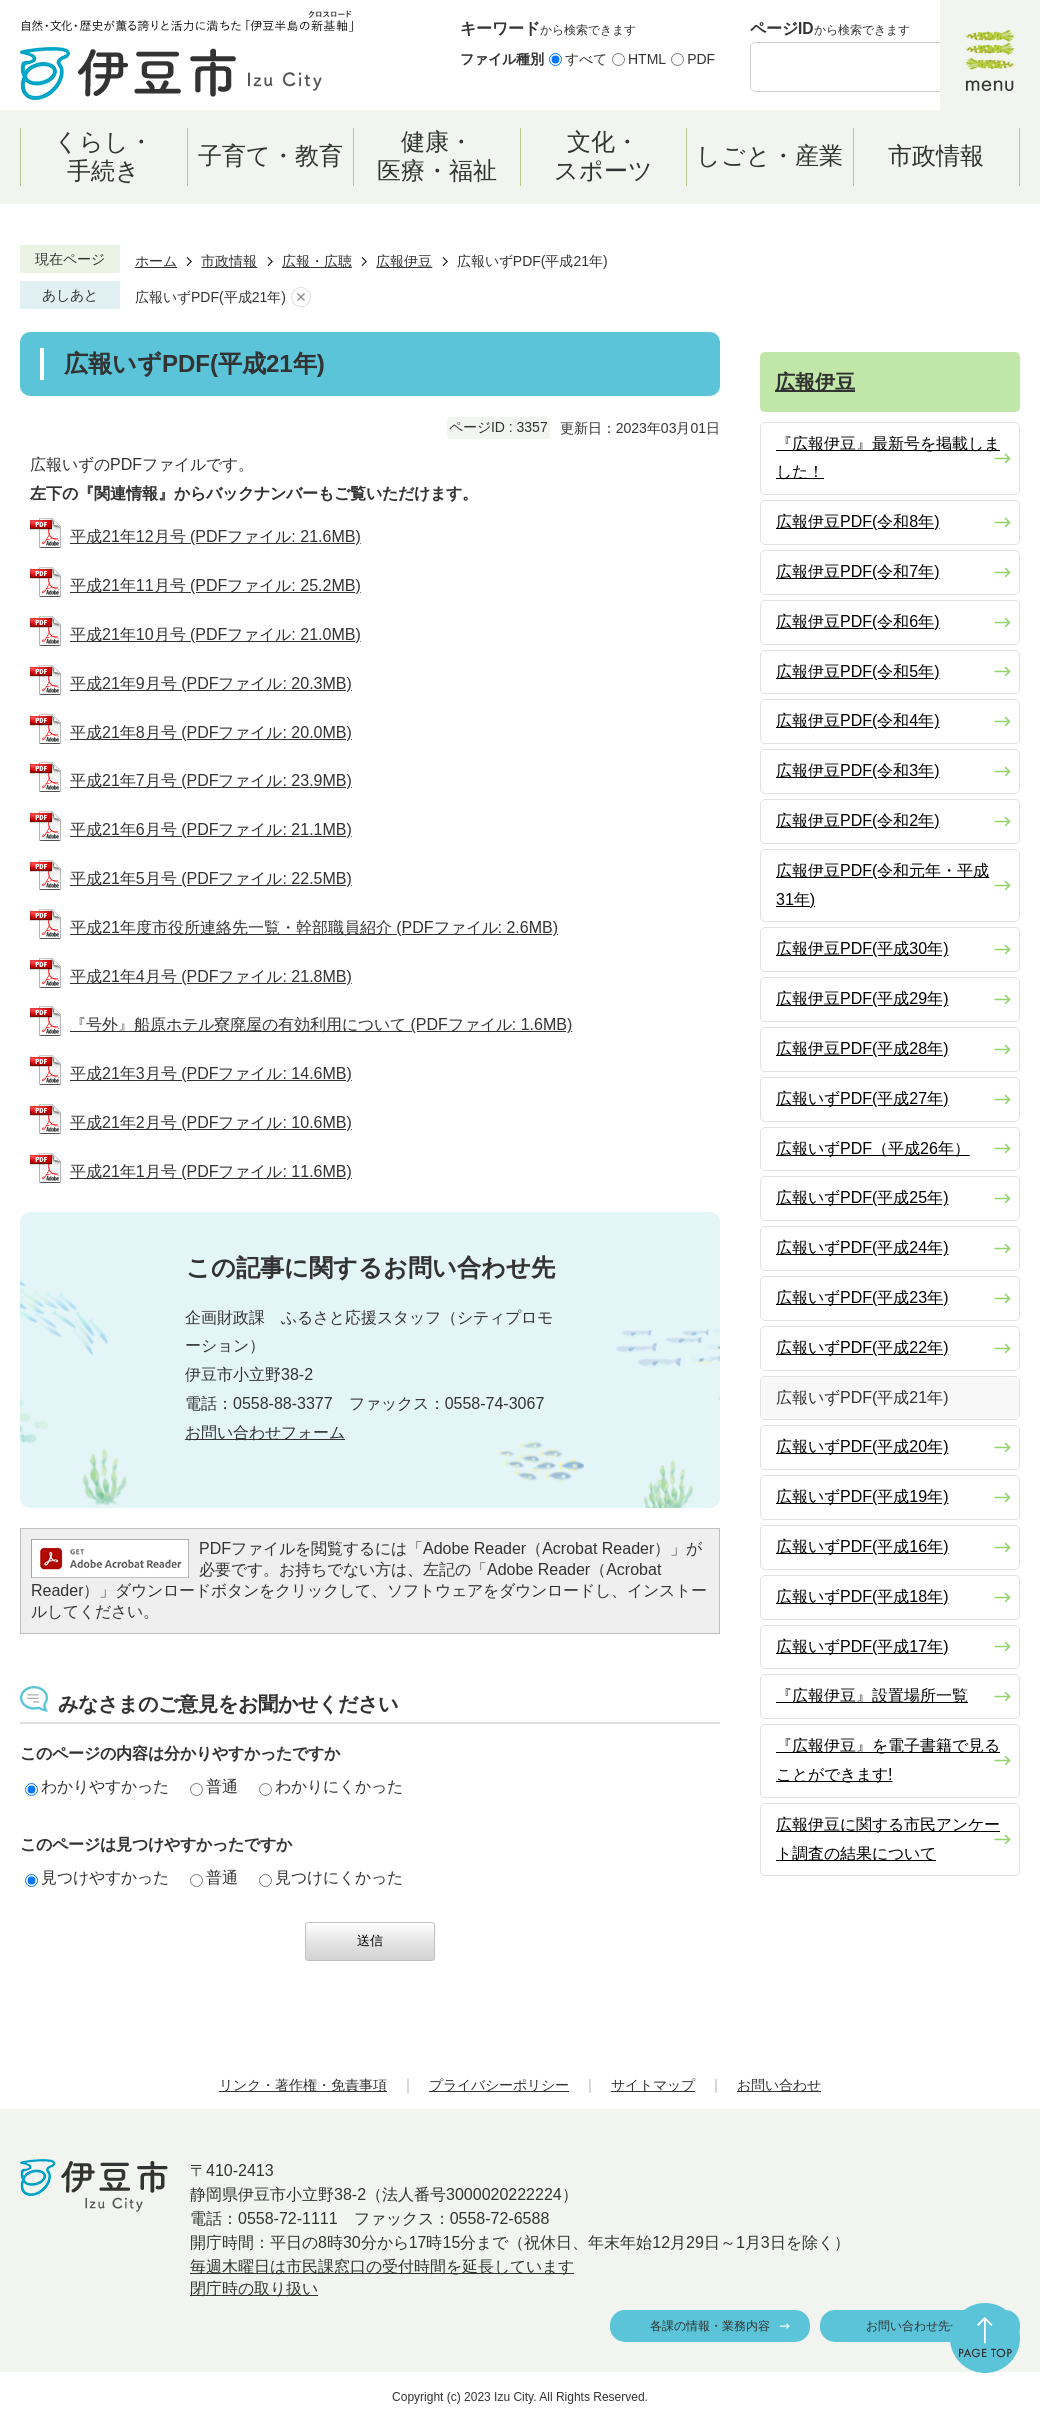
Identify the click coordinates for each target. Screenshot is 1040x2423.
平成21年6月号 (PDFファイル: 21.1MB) (211, 829)
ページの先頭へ (985, 2338)
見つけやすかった (97, 1877)
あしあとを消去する (301, 297)
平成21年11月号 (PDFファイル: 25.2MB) (215, 585)
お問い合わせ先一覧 (920, 2326)
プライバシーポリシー (499, 2085)
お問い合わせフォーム (265, 1432)
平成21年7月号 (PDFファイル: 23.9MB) (211, 780)
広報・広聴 (317, 261)
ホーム (156, 261)
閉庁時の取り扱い (254, 2288)
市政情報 (229, 261)
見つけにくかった (331, 1877)
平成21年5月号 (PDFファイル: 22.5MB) (211, 878)
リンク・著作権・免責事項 (303, 2085)
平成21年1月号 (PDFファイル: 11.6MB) (211, 1171)
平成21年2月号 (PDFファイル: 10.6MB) (211, 1122)
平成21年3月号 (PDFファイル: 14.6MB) (211, 1073)
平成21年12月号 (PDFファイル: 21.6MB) (215, 536)
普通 (214, 1786)
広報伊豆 (404, 261)
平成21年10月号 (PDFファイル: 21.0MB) (215, 634)
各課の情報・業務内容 (710, 2326)
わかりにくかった (331, 1786)
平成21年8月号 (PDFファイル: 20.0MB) (211, 732)
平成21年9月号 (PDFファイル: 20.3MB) (211, 683)
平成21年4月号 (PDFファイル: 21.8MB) (211, 976)
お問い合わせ (779, 2085)
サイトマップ (653, 2085)
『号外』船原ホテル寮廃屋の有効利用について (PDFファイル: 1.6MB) (321, 1024)
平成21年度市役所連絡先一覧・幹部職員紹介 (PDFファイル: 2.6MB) (314, 927)
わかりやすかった (97, 1786)
